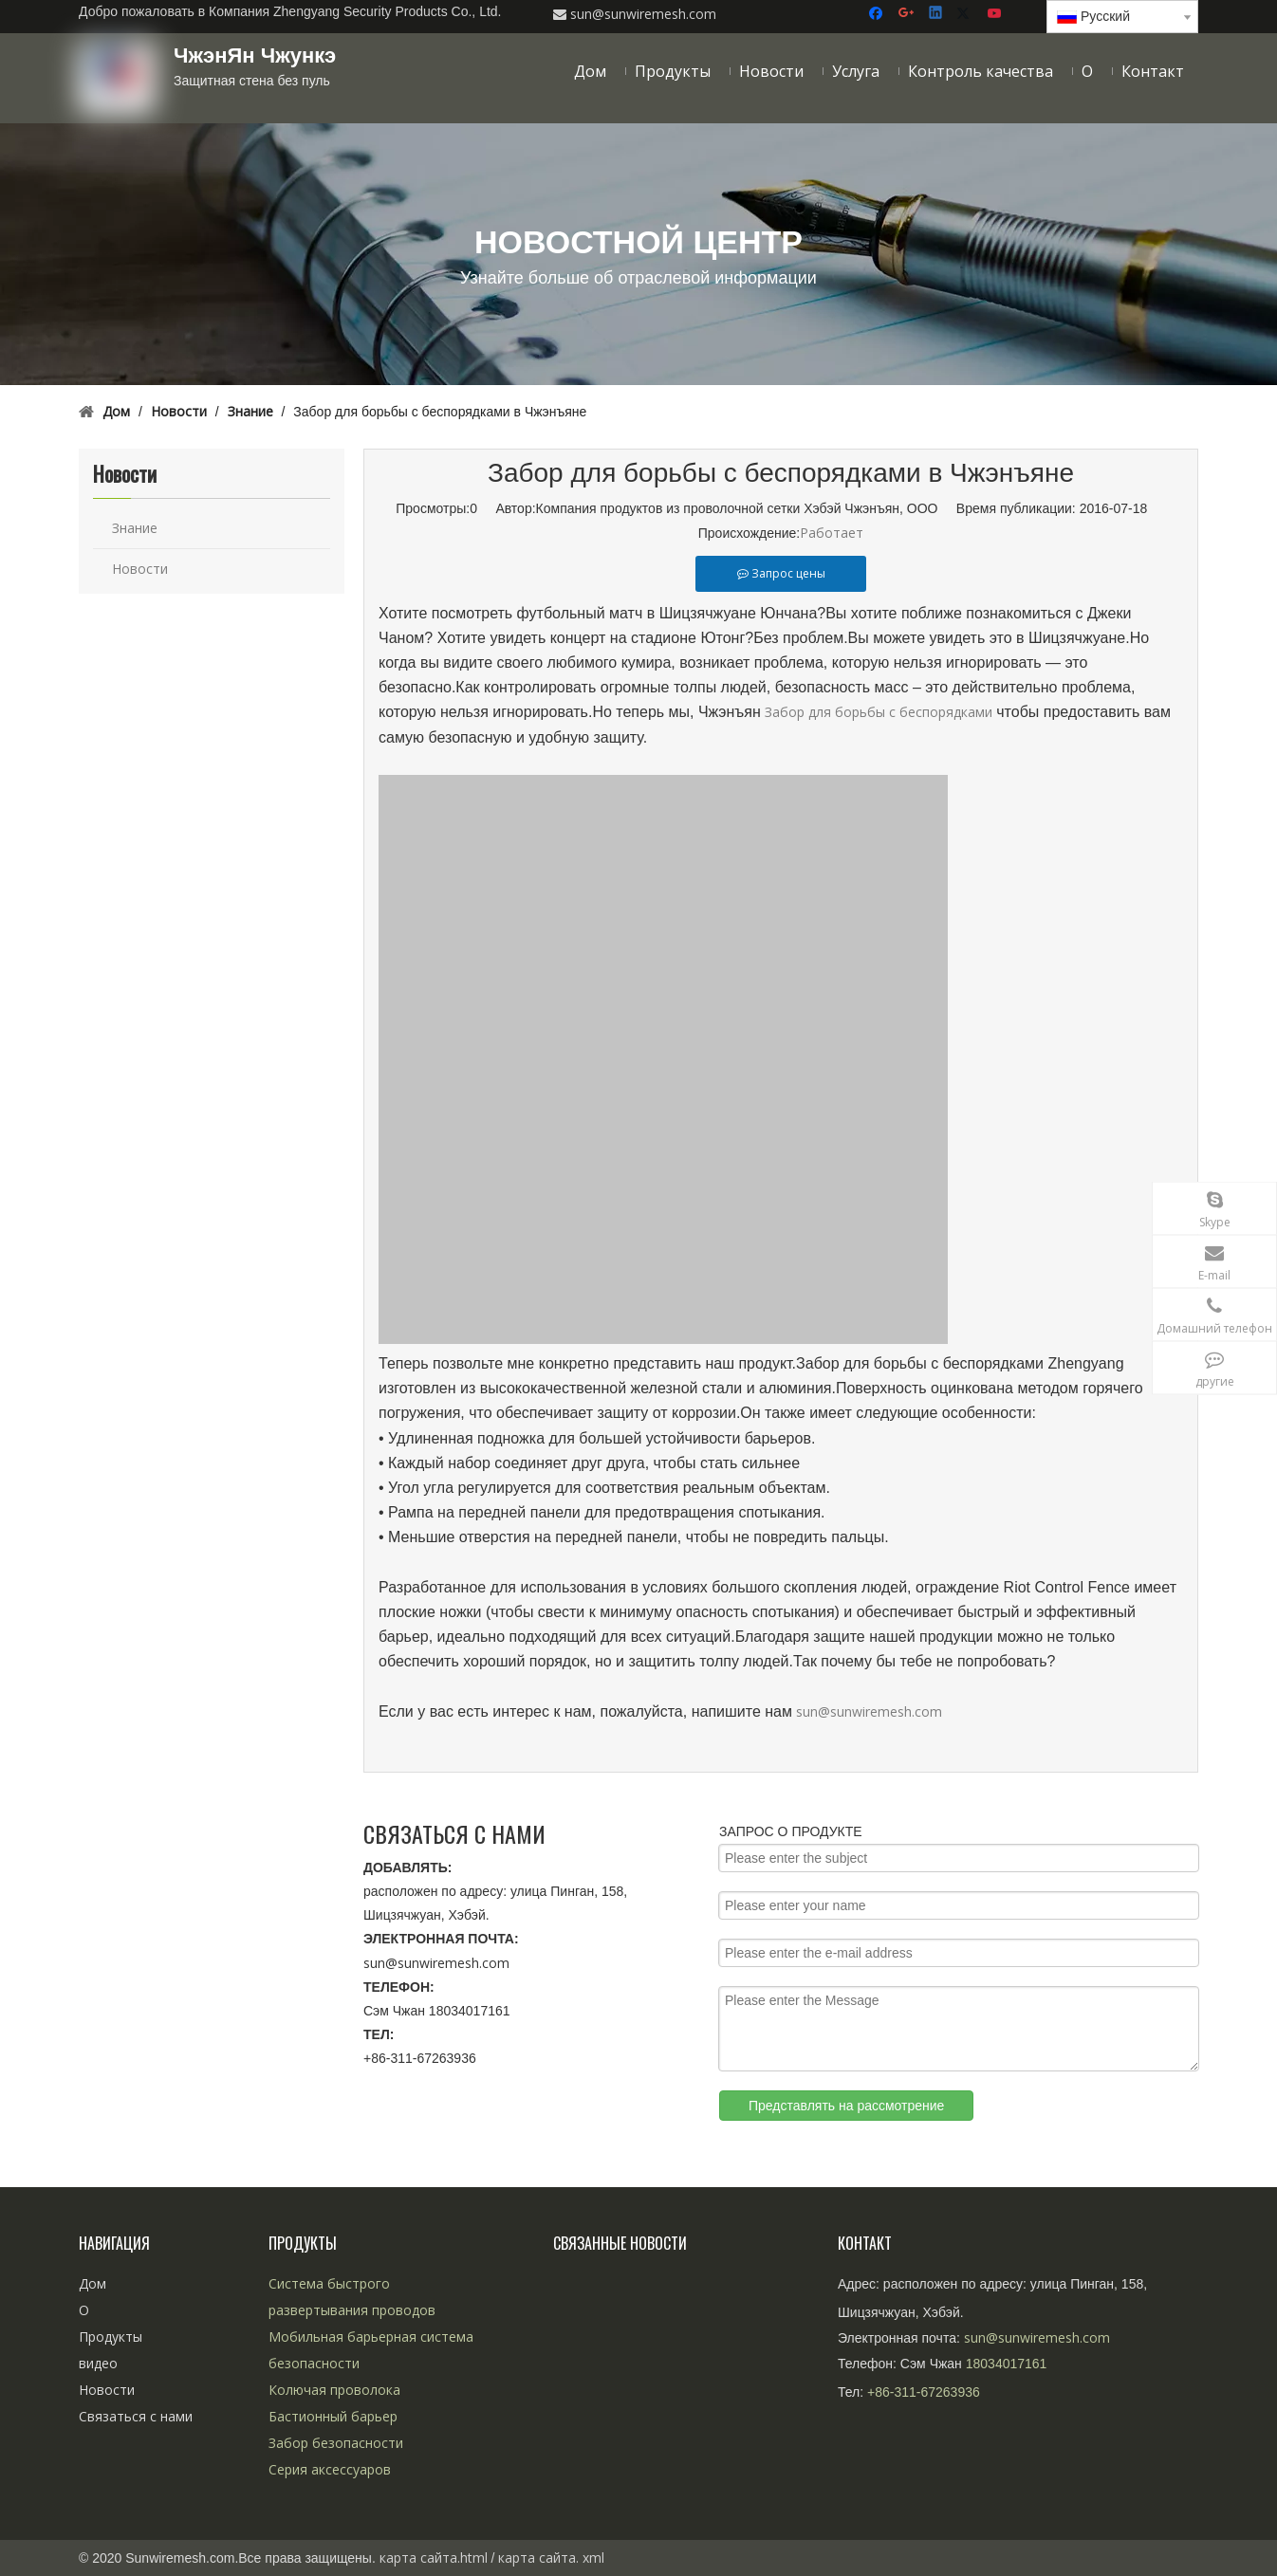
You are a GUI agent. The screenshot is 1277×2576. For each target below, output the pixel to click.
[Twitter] (966, 14)
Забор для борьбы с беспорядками (880, 712)
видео (98, 2363)
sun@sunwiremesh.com (869, 1711)
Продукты (110, 2337)
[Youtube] (996, 14)
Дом (92, 2283)
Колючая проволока (334, 2390)
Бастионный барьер (333, 2416)
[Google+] (907, 14)
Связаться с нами (136, 2416)
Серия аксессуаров (329, 2469)
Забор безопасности (335, 2443)
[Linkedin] (937, 14)
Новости (140, 569)
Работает (831, 533)
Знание (134, 528)
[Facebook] (878, 14)
